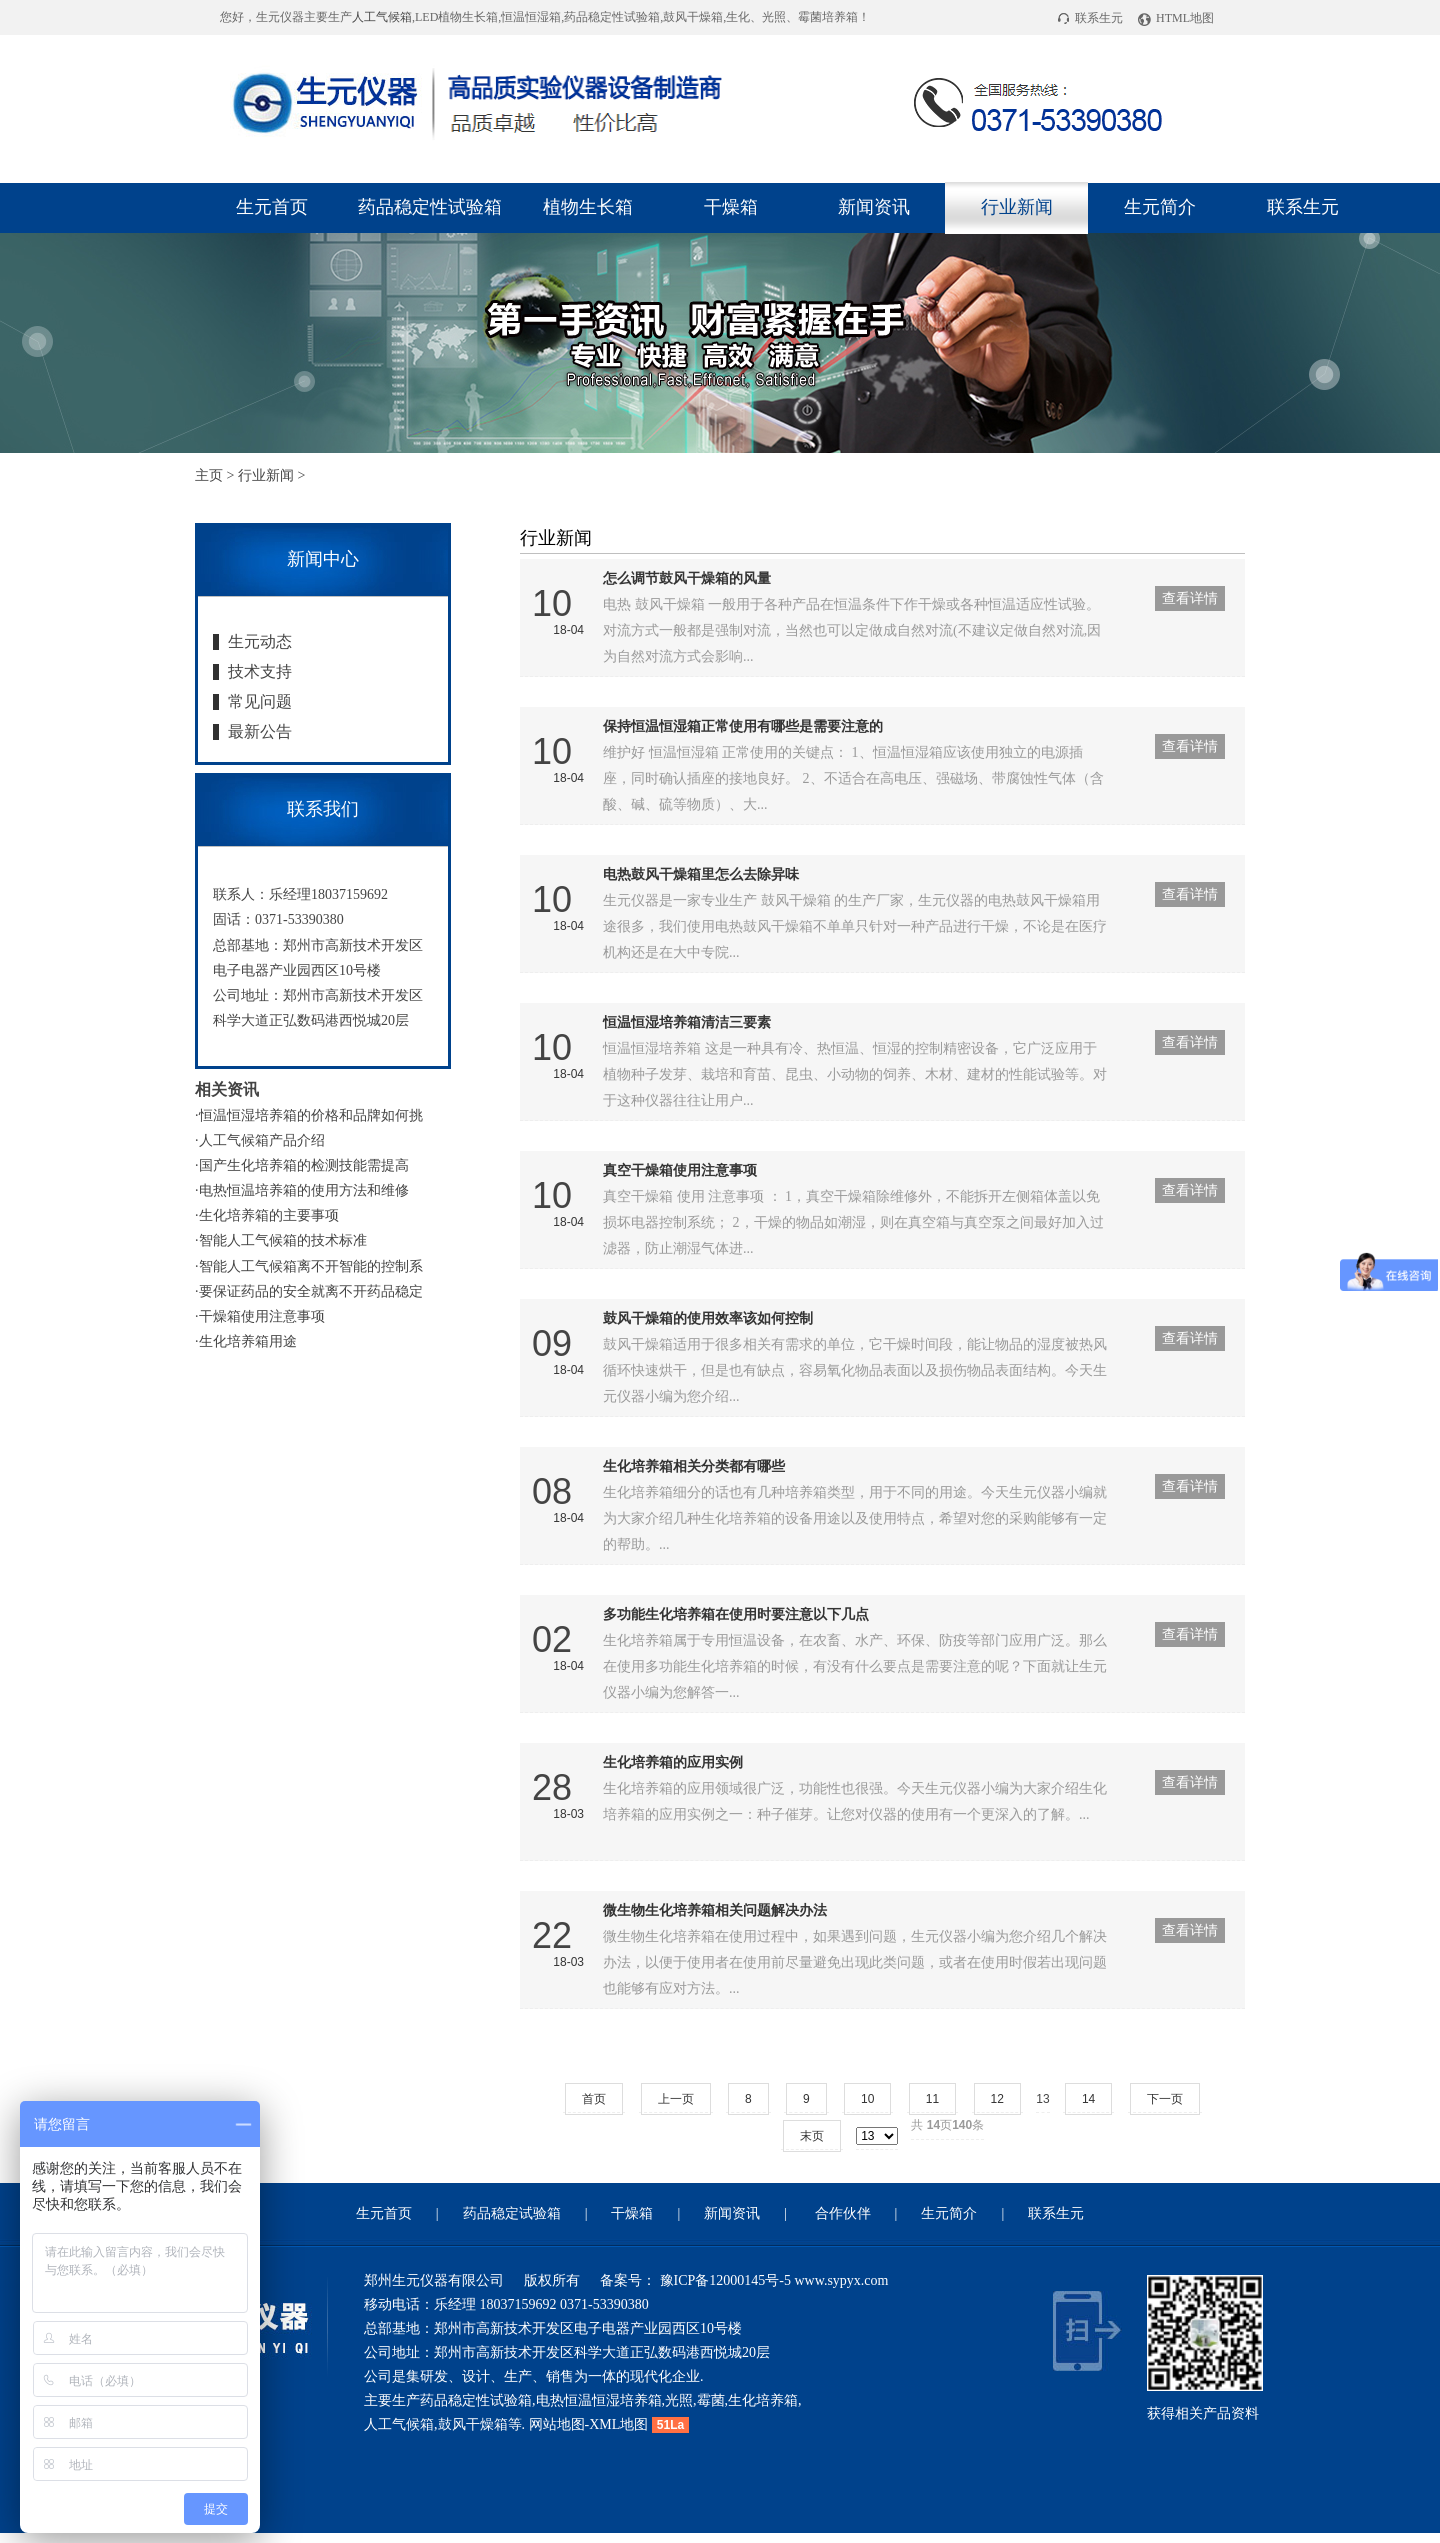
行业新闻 (1017, 207)
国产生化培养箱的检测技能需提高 (304, 1165)
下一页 (1165, 2099)
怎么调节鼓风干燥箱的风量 (687, 578)
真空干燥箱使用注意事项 (680, 1170)
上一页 (676, 2099)
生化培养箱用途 (248, 1341)
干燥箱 (731, 207)
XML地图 (618, 2424)
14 (1088, 2099)
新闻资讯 (874, 207)
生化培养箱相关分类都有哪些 (694, 1466)
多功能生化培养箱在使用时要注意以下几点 (736, 1614)
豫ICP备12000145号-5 (723, 2280)
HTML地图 (1176, 18)
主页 (209, 475)
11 (932, 2099)
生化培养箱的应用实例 (673, 1762)
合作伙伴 (843, 2213)
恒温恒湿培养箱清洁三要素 (687, 1022)
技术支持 (260, 671)
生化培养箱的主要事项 (269, 1215)
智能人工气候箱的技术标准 (283, 1240)
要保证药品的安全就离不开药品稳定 (311, 1291)
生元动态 (260, 641)
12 (997, 2099)
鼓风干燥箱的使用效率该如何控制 (708, 1318)
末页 (812, 2136)
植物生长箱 (588, 207)
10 (867, 2099)
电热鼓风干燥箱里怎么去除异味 (701, 874)
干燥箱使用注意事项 (262, 1316)
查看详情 (1190, 598)
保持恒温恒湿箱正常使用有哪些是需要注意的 (743, 726)
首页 (594, 2099)
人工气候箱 (382, 17)
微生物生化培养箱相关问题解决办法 (715, 1910)
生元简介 (1160, 207)
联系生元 (1090, 18)
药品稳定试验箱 (512, 2213)
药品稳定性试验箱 (430, 207)
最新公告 (260, 731)
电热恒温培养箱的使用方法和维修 (304, 1190)
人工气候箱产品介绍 (262, 1140)
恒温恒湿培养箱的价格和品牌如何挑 (311, 1115)
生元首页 (272, 207)
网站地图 (557, 2424)
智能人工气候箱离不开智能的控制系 (311, 1266)
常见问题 (260, 701)
